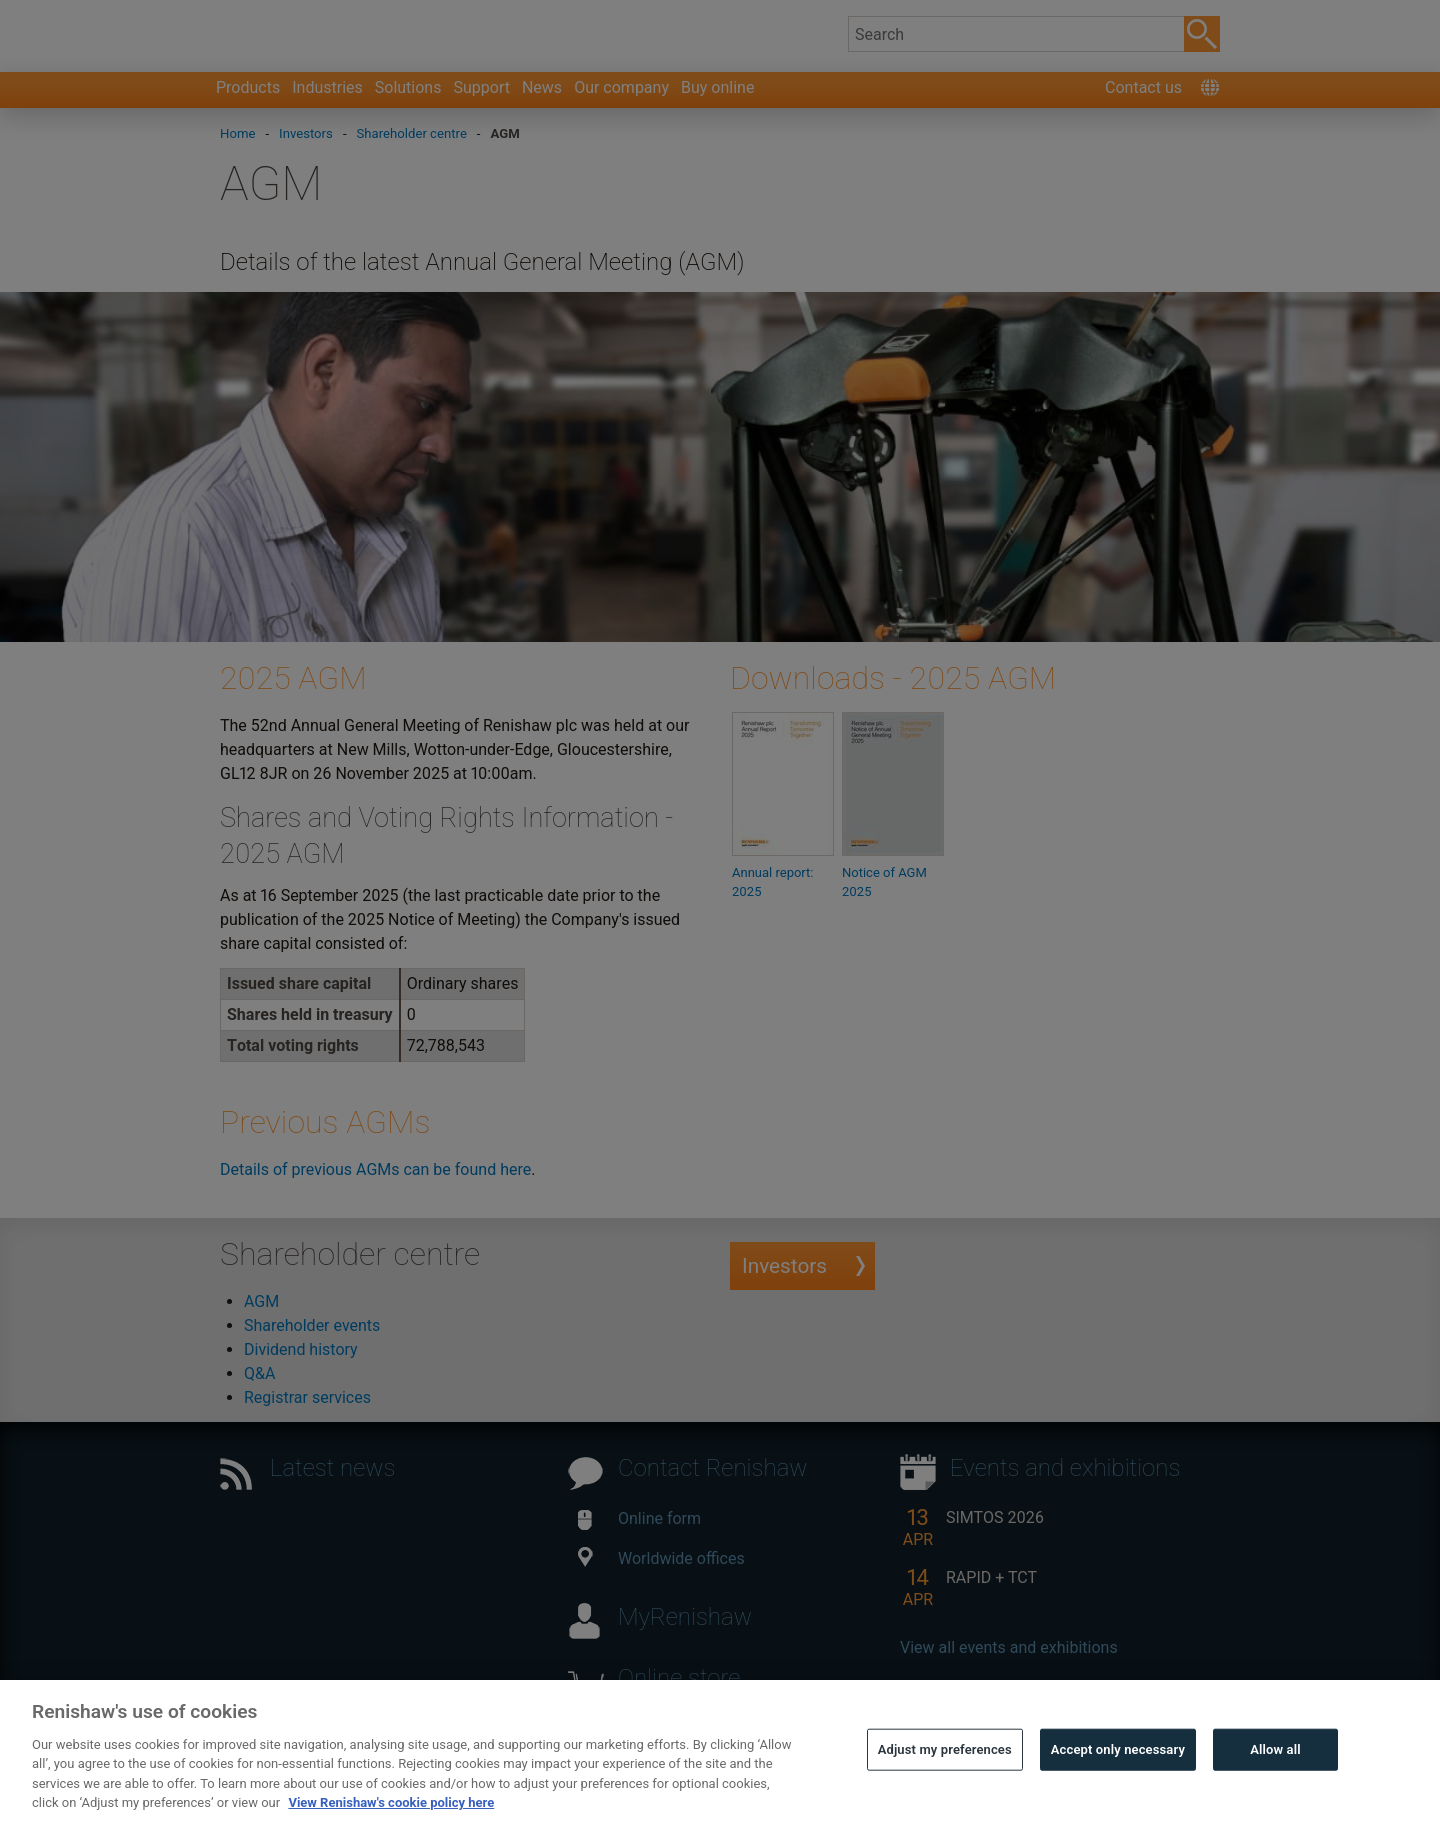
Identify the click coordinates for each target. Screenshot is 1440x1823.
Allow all (1275, 1788)
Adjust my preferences (945, 1788)
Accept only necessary (1118, 1788)
